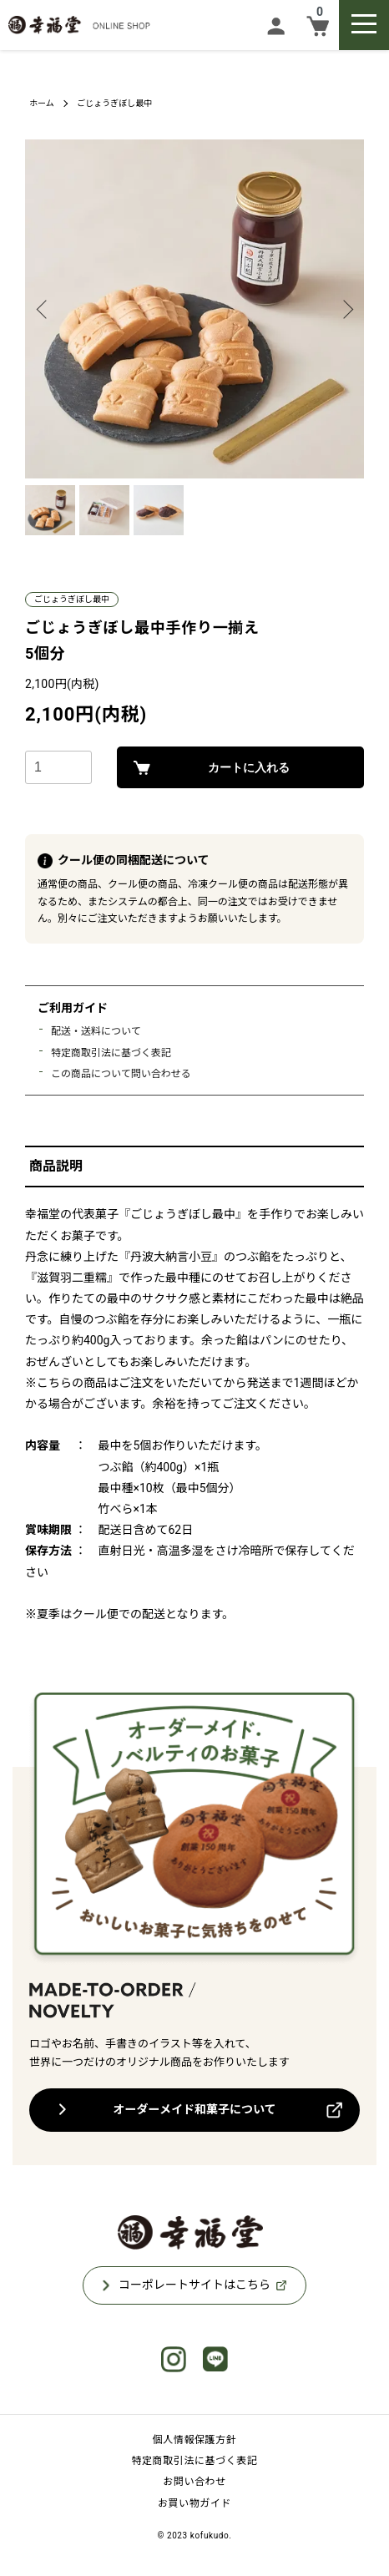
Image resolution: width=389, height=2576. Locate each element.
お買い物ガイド (194, 2503)
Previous (44, 309)
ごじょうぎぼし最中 (114, 103)
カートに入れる (249, 767)
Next (345, 309)
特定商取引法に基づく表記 (111, 1053)
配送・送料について (96, 1031)
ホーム (41, 103)
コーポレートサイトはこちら (194, 2284)
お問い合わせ (194, 2481)
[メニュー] (364, 25)
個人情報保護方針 (195, 2440)
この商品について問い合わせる (121, 1074)
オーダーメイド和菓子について (194, 2109)
